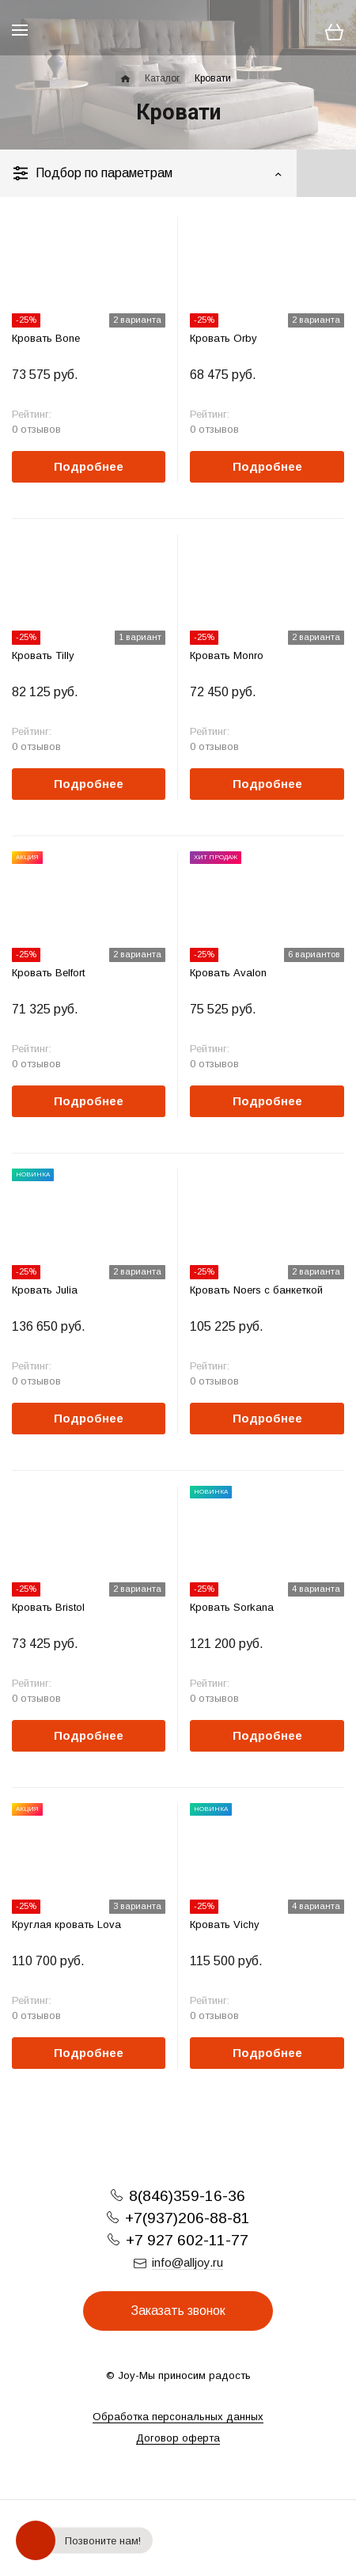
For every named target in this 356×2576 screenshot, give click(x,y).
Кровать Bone (46, 338)
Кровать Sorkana (232, 1607)
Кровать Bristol (48, 1607)
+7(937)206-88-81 (187, 2218)
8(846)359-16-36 (187, 2196)
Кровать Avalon (228, 973)
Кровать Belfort (48, 973)
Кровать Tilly (43, 655)
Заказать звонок (178, 2310)
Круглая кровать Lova (66, 1924)
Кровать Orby (223, 338)
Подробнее (88, 466)
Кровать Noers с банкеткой (256, 1290)
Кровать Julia (45, 1290)
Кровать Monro (226, 655)
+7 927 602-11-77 (187, 2240)
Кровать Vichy (224, 1924)
